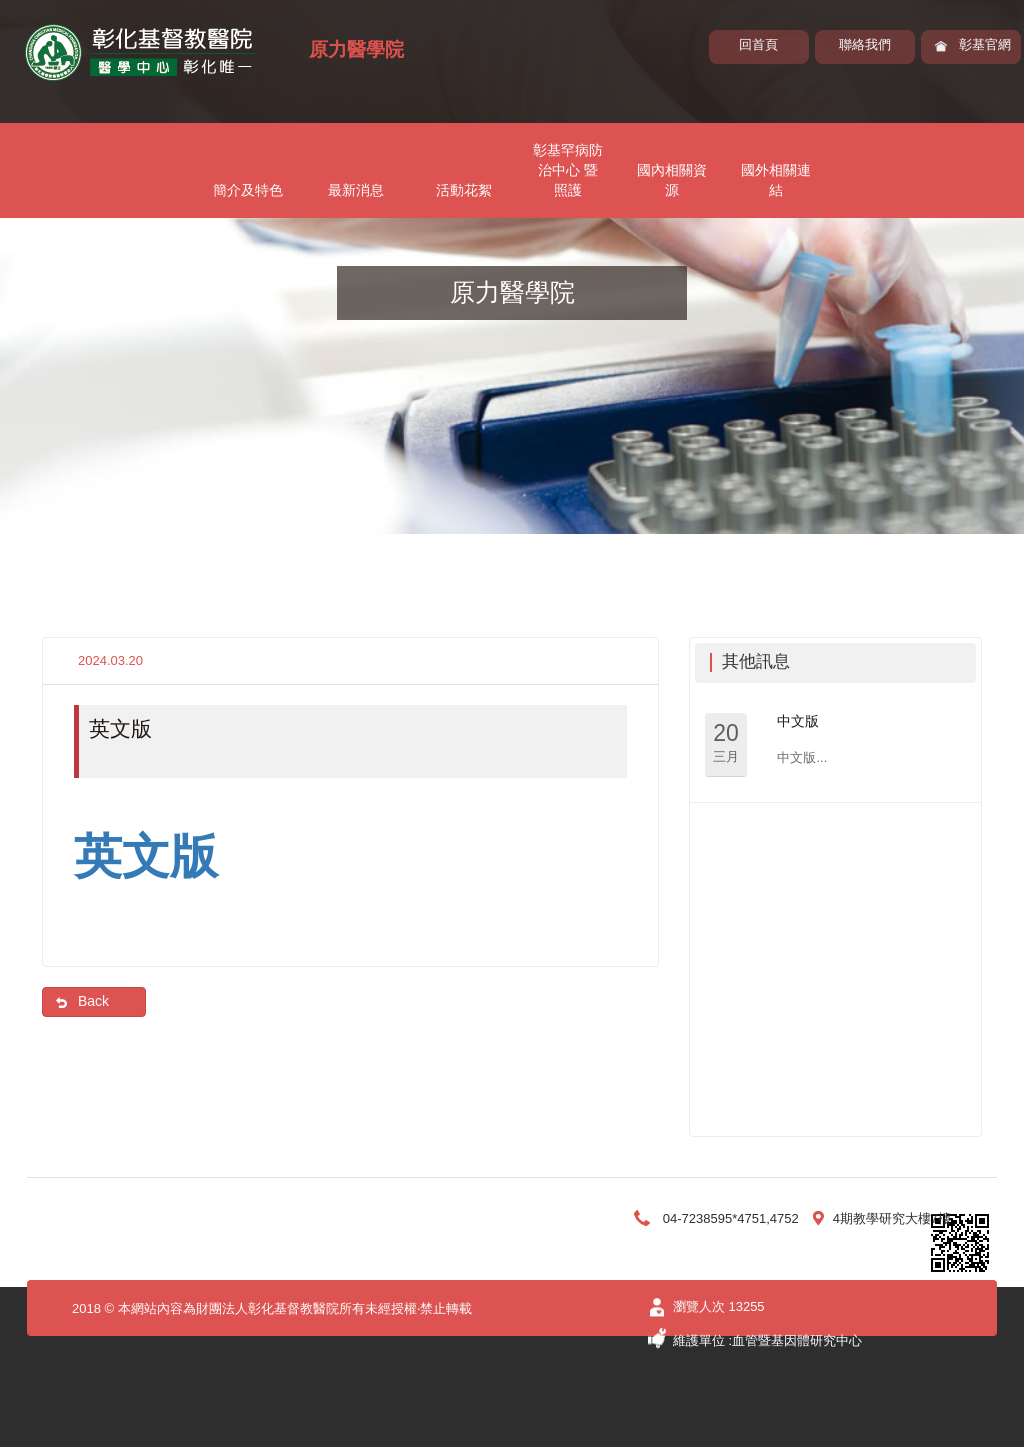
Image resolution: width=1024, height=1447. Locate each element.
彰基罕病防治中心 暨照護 (568, 170)
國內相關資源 (672, 180)
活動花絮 (464, 190)
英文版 (146, 856)
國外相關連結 (776, 180)
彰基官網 (985, 44)
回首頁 (758, 44)
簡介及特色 (248, 190)
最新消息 (356, 190)
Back (93, 1001)
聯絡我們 (865, 44)
